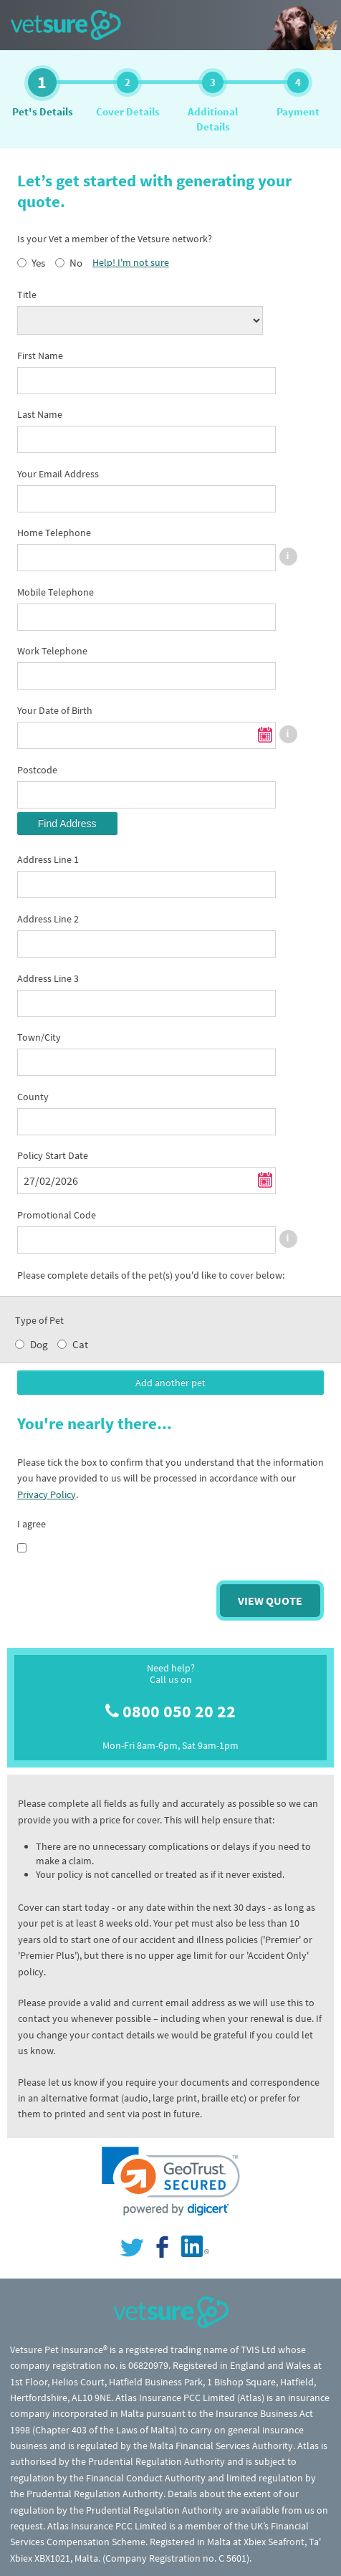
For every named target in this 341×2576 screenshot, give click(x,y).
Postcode (37, 769)
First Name (40, 355)
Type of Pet (39, 1320)
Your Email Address (58, 473)
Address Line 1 (48, 859)
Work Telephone (52, 650)
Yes (38, 262)
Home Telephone (54, 532)
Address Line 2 (48, 918)
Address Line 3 (48, 978)
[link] (171, 2181)
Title (27, 294)
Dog (39, 1344)
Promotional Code (56, 1214)
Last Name (39, 414)
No (75, 262)
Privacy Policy (46, 1494)
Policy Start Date (52, 1155)
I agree (31, 1523)
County (33, 1096)
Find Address (67, 823)
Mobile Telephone (55, 592)
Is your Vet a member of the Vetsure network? (114, 238)
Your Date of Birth (54, 710)
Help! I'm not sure (130, 262)
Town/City (39, 1037)
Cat (80, 1344)
